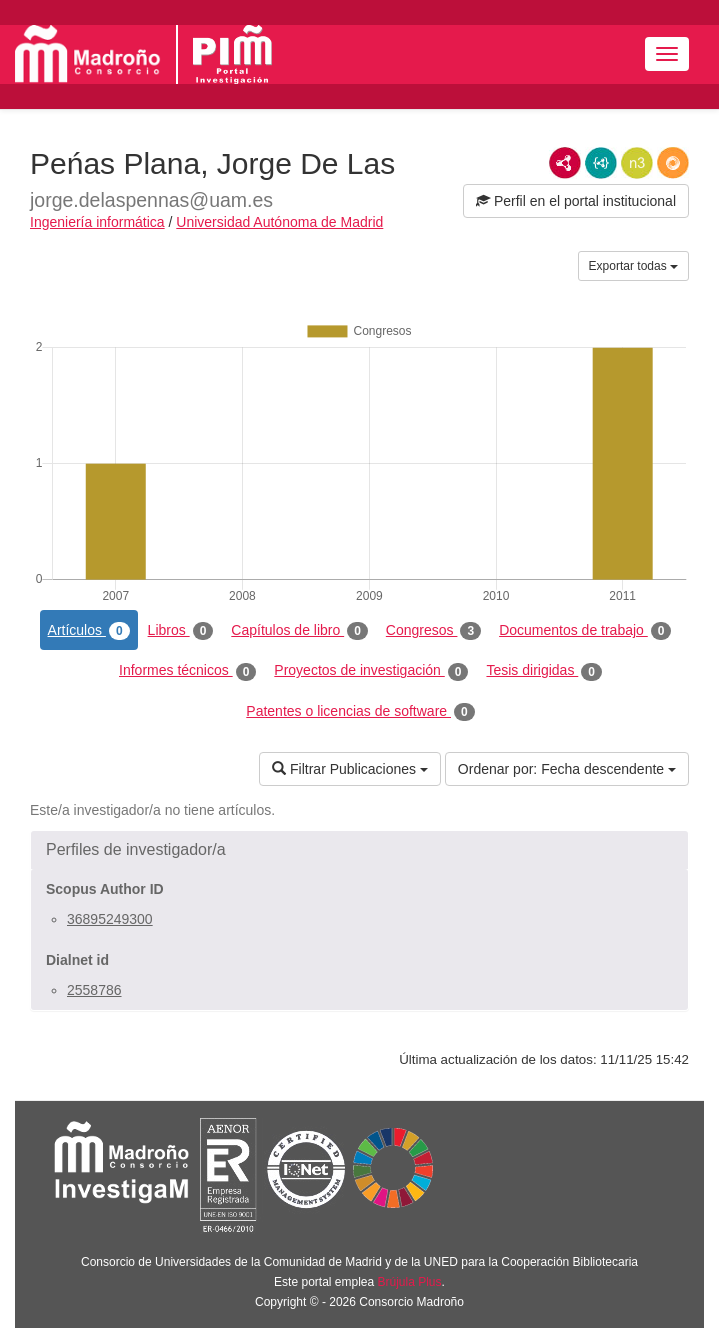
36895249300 (110, 919)
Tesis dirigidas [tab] (544, 671)
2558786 (94, 990)
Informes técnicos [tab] (187, 671)
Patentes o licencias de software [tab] (360, 712)
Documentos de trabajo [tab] (585, 631)
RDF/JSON (673, 163)
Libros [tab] (181, 631)
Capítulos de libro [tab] (299, 631)
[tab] (359, 850)
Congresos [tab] (433, 631)
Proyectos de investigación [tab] (371, 671)
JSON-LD (601, 163)
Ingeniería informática (97, 222)
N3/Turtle (637, 163)
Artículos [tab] (89, 631)
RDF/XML (565, 163)
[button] (359, 850)
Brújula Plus (410, 1282)
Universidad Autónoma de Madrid (279, 222)
